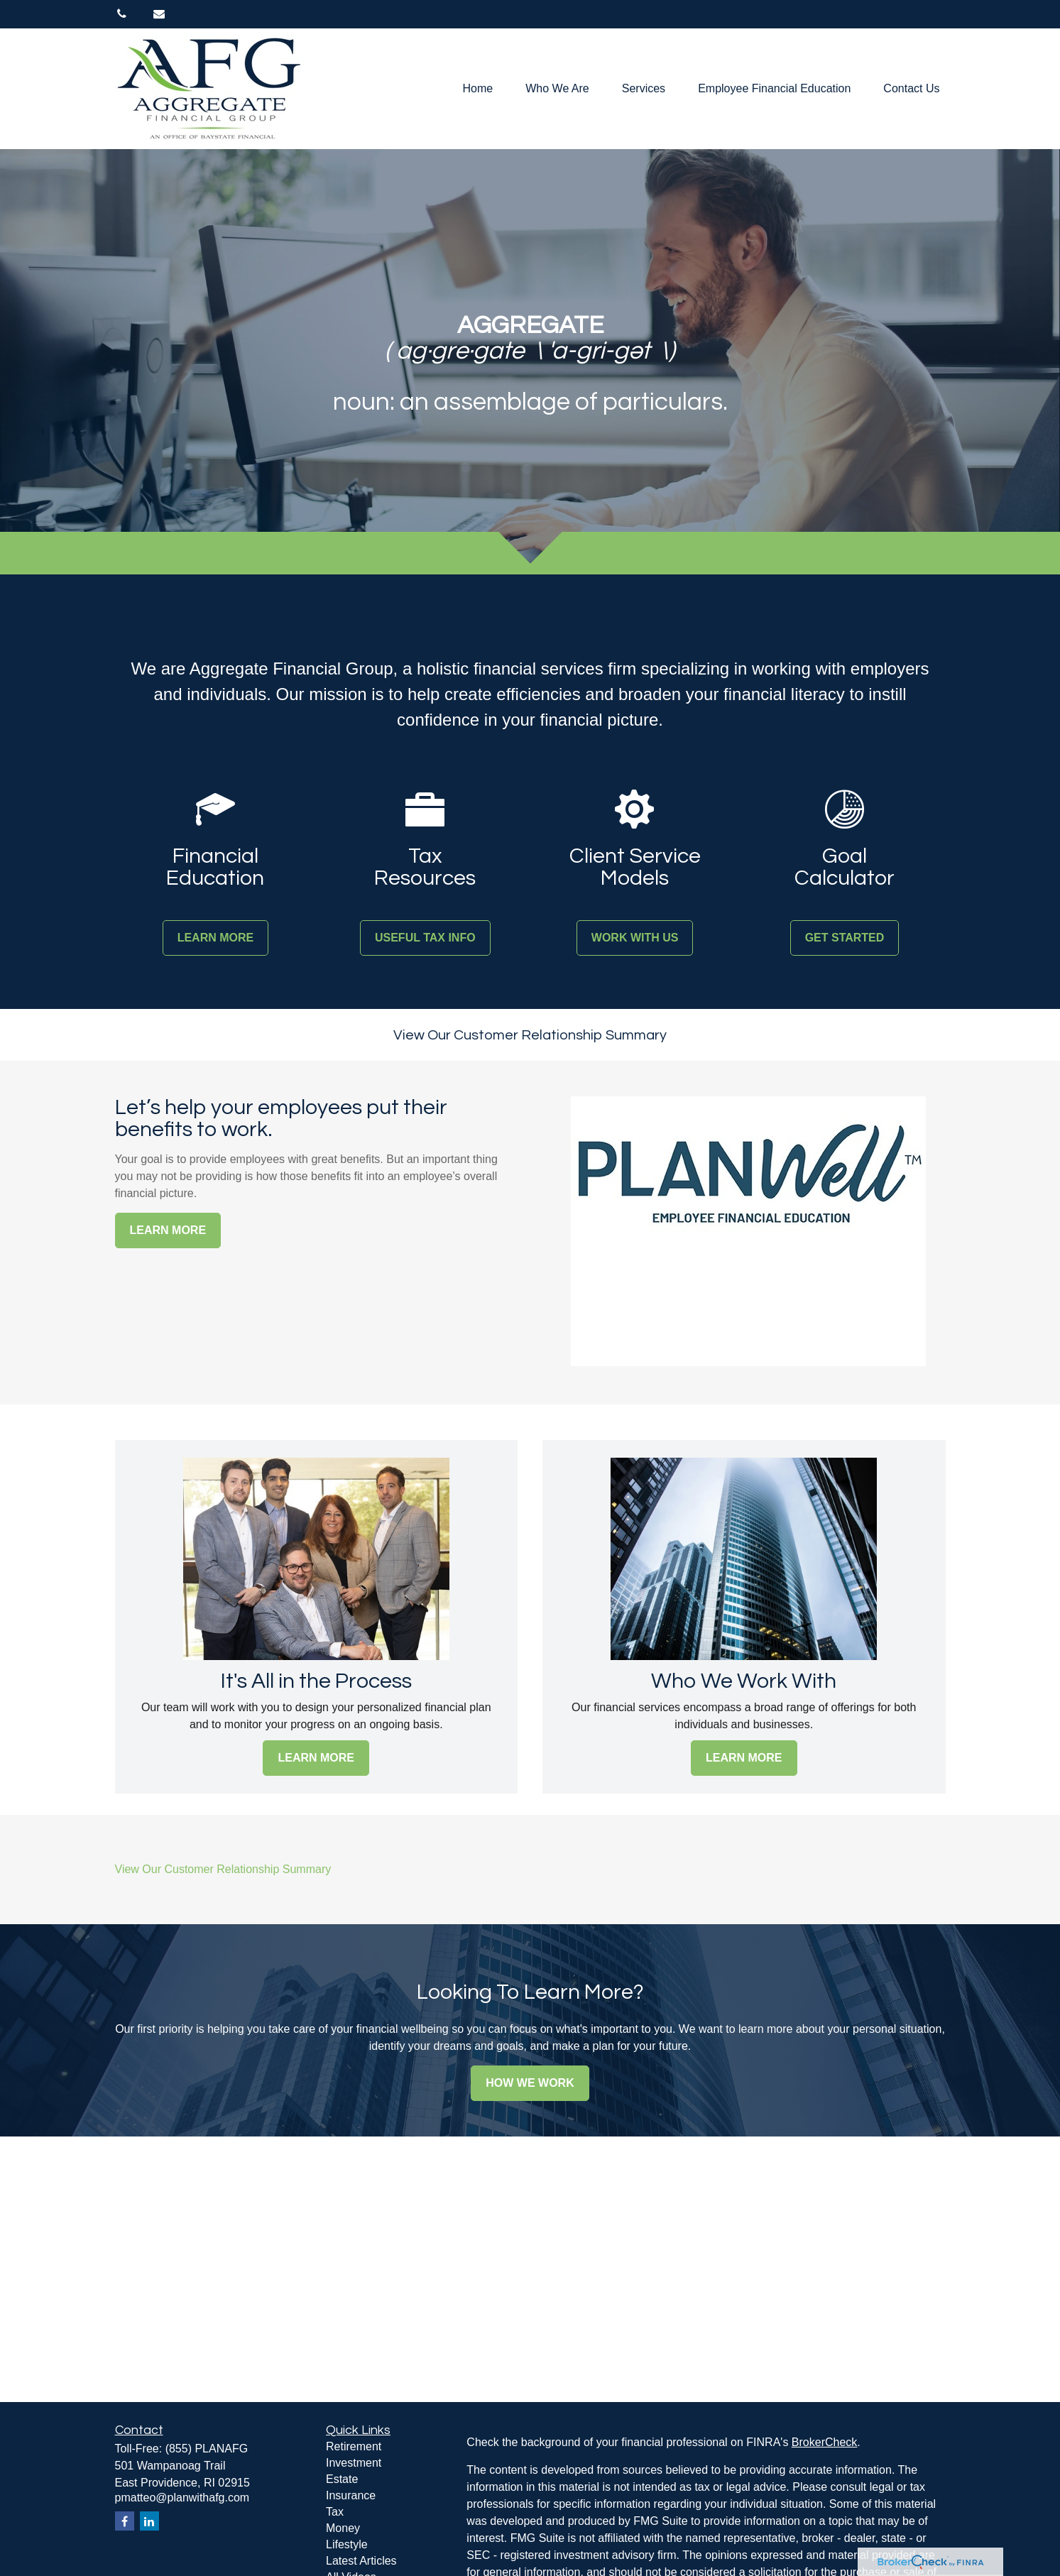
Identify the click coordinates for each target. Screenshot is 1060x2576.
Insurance (351, 2495)
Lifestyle (347, 2544)
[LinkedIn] (149, 2521)
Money (343, 2528)
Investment (353, 2463)
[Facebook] (124, 2521)
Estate (342, 2479)
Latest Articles (361, 2561)
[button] (478, 89)
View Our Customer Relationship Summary (530, 1035)
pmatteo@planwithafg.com (182, 2498)
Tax (335, 2512)
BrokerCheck (824, 2442)
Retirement (353, 2446)
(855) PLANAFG (206, 2449)
